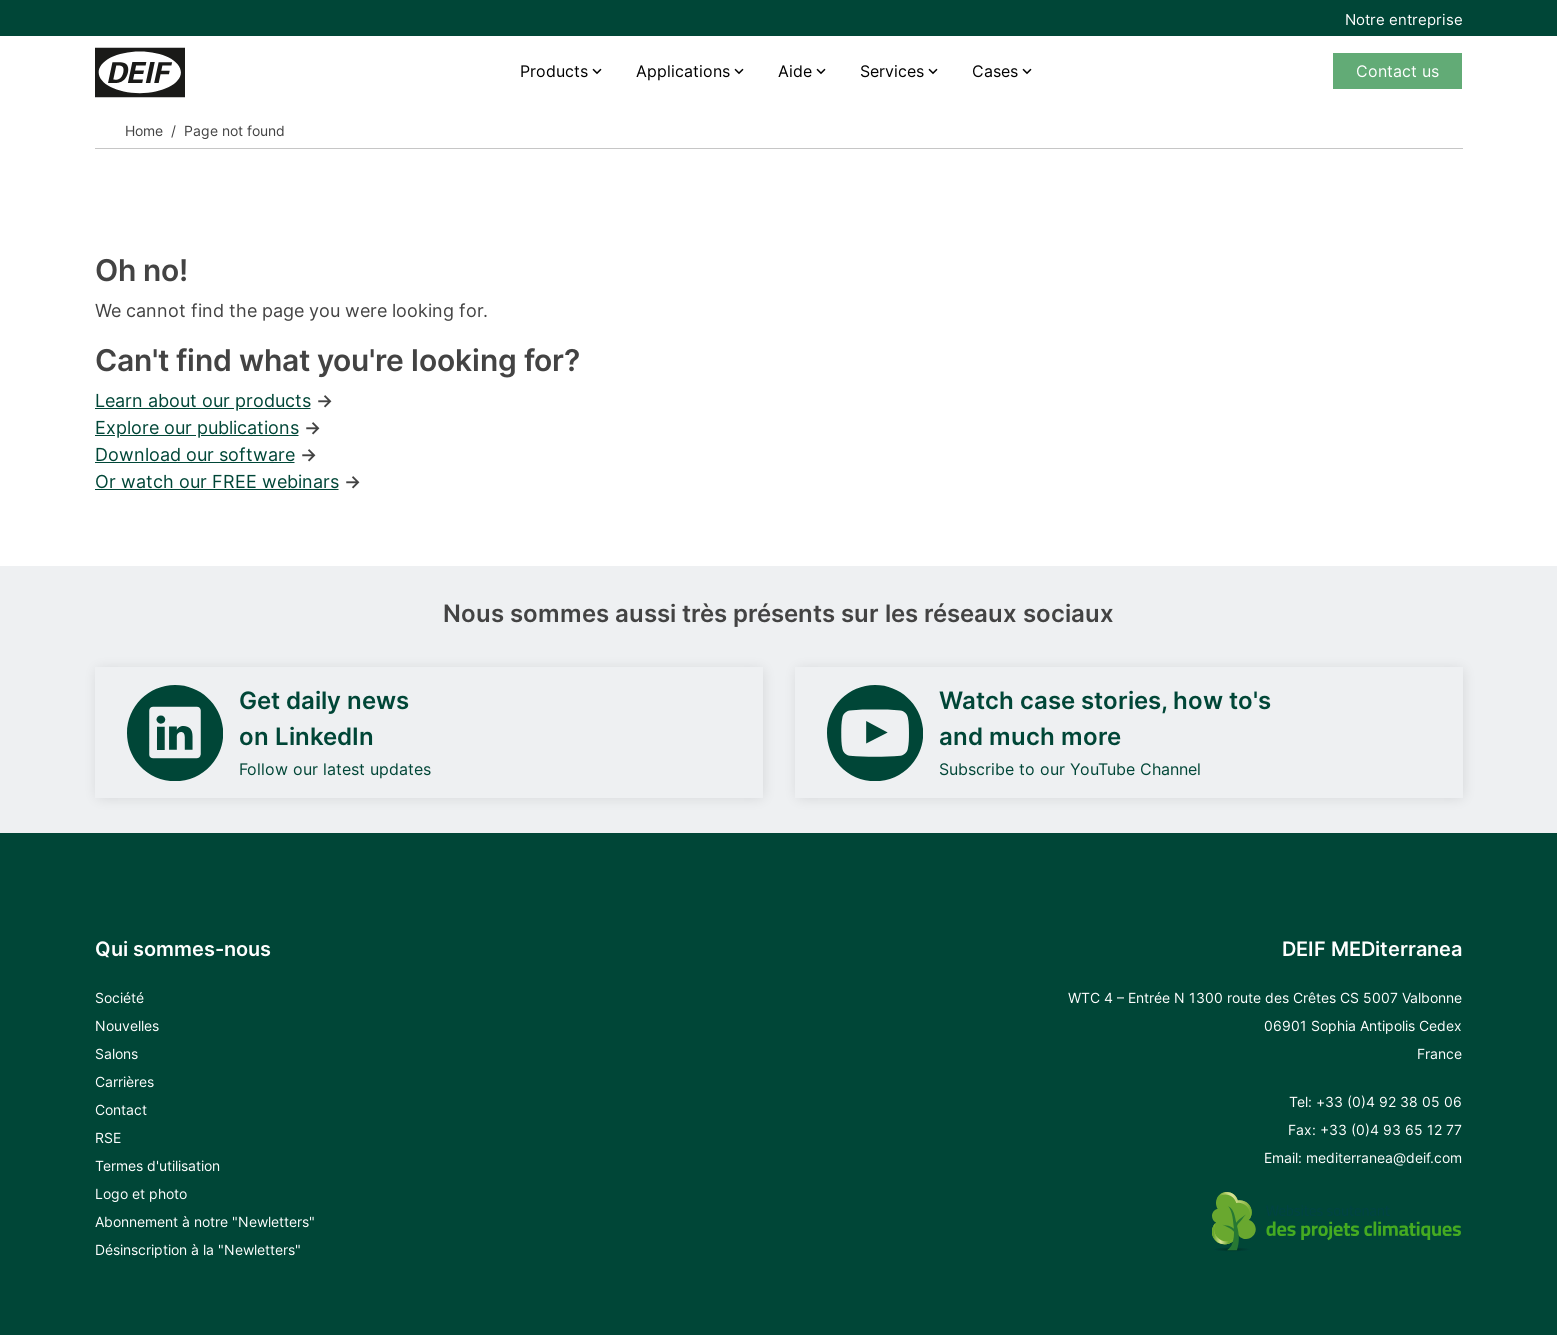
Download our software (195, 454)
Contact (121, 1109)
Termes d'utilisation (157, 1165)
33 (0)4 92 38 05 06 (1393, 1101)
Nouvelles (127, 1025)
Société (119, 997)
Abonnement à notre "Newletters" (205, 1221)
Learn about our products (203, 400)
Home (144, 130)
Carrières (124, 1081)
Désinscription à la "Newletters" (198, 1249)
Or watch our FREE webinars (217, 481)
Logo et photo (141, 1193)
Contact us (1397, 71)
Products (554, 71)
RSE (108, 1137)
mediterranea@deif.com (1384, 1157)
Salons (116, 1053)
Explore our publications (197, 427)
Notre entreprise (1404, 19)
